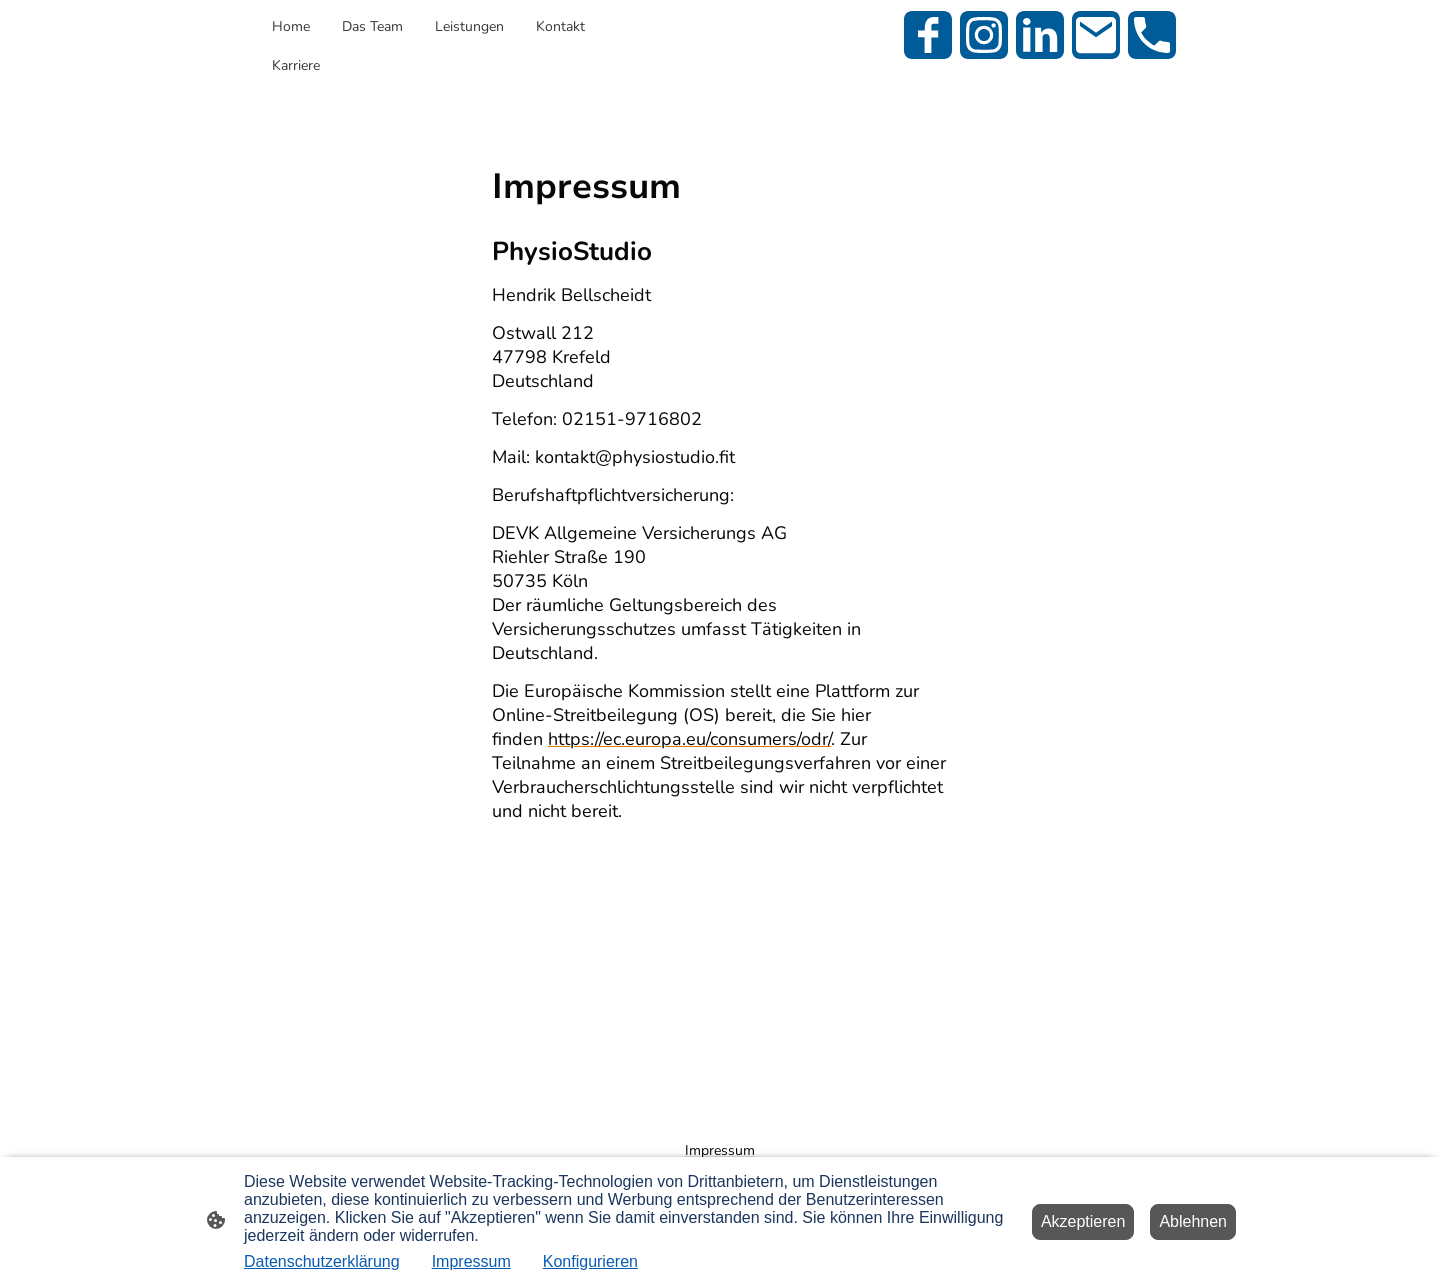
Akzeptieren (1083, 1221)
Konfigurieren (590, 1261)
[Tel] (1152, 35)
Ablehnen (1193, 1221)
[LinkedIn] (1040, 35)
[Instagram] (984, 35)
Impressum (471, 1261)
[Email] (1096, 35)
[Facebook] (928, 35)
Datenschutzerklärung (322, 1261)
